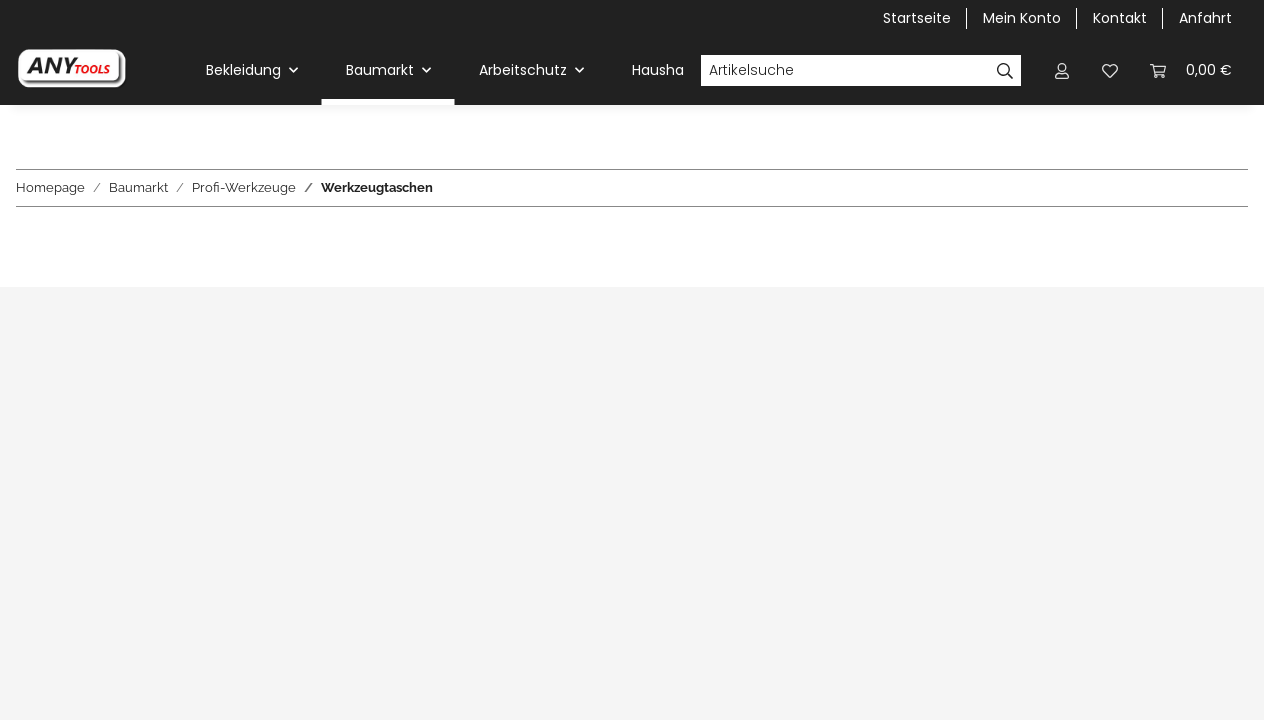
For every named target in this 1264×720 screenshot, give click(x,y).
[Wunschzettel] (1110, 70)
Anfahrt (1205, 18)
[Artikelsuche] (845, 71)
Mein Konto (1022, 18)
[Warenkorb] (1191, 70)
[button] (1062, 70)
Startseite (917, 18)
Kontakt (1120, 18)
